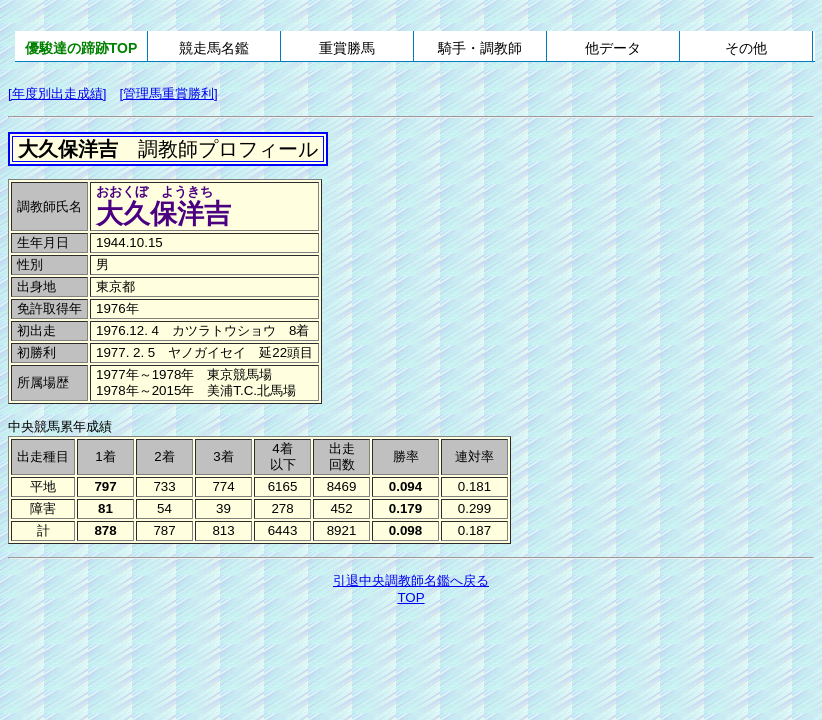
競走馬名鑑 (214, 48)
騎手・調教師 (480, 48)
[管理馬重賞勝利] (168, 93)
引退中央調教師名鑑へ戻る (411, 580)
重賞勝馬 (347, 48)
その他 (746, 48)
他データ (613, 48)
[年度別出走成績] (57, 93)
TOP (410, 597)
